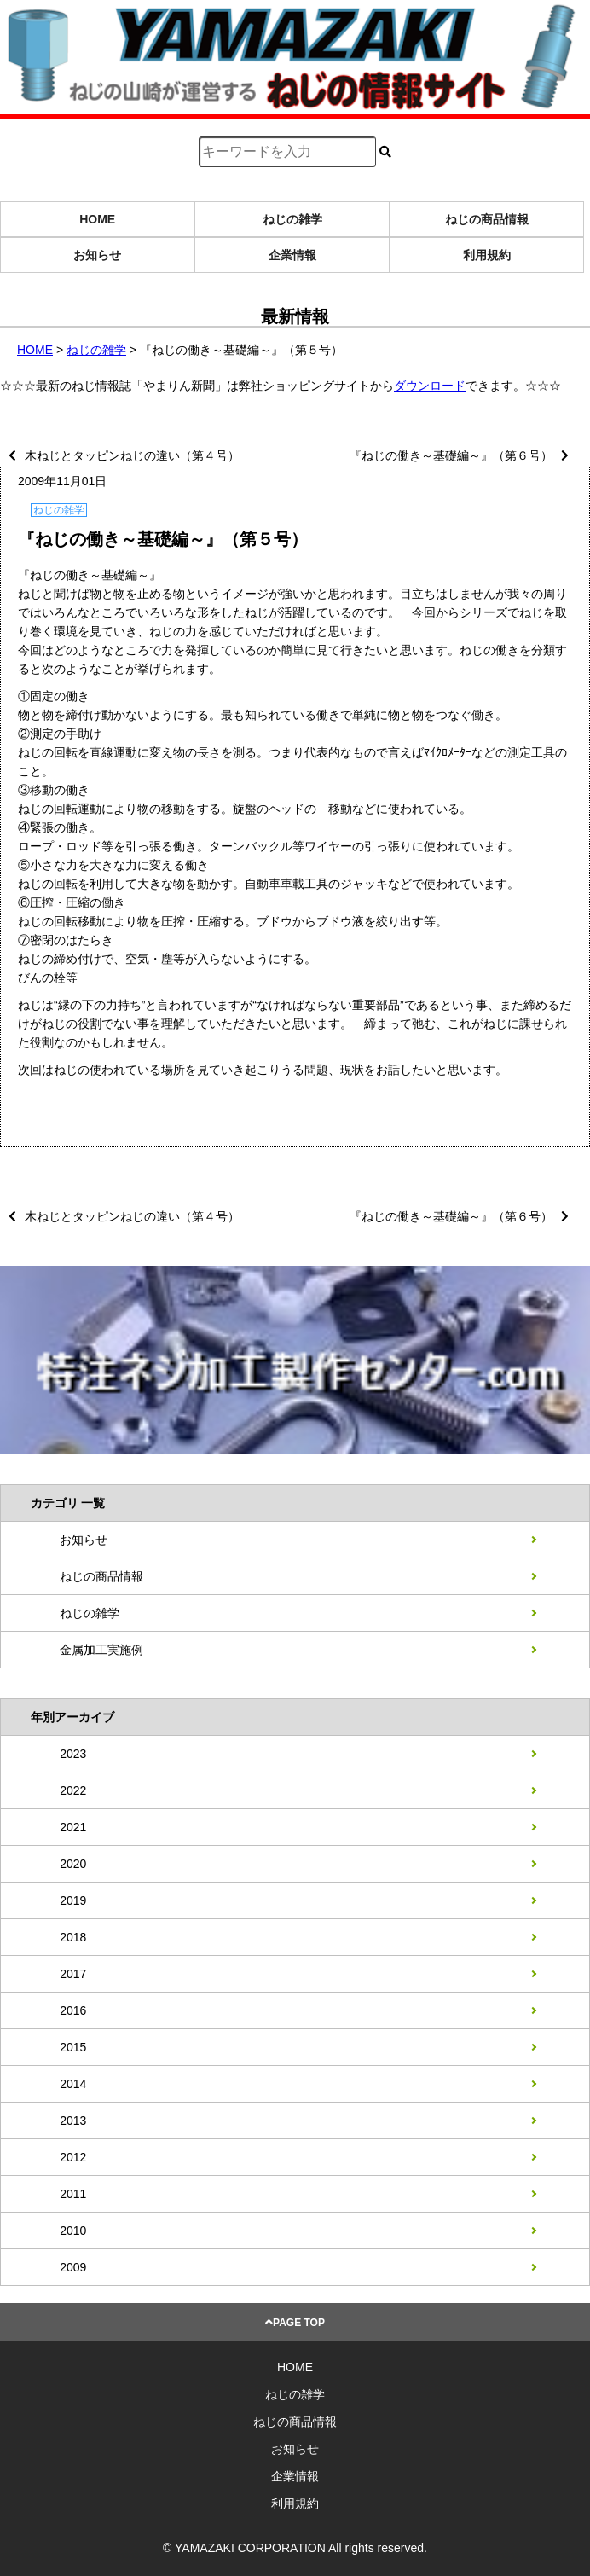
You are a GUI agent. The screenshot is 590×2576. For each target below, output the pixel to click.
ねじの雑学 (292, 219)
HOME (97, 219)
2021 (73, 1827)
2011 (73, 2194)
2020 (73, 1864)
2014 (73, 2084)
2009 (73, 2267)
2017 (73, 1974)
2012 (73, 2157)
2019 (73, 1900)
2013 (73, 2120)
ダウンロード (430, 385)
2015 (73, 2047)
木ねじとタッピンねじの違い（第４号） (132, 455)
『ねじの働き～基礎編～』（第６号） (451, 455)
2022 (73, 1790)
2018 (73, 1937)
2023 (73, 1754)
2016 (73, 2010)
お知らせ (97, 255)
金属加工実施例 (101, 1649)
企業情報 (292, 255)
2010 (73, 2230)
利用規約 (487, 255)
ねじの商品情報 (487, 219)
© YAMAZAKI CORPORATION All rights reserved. (295, 2548)
